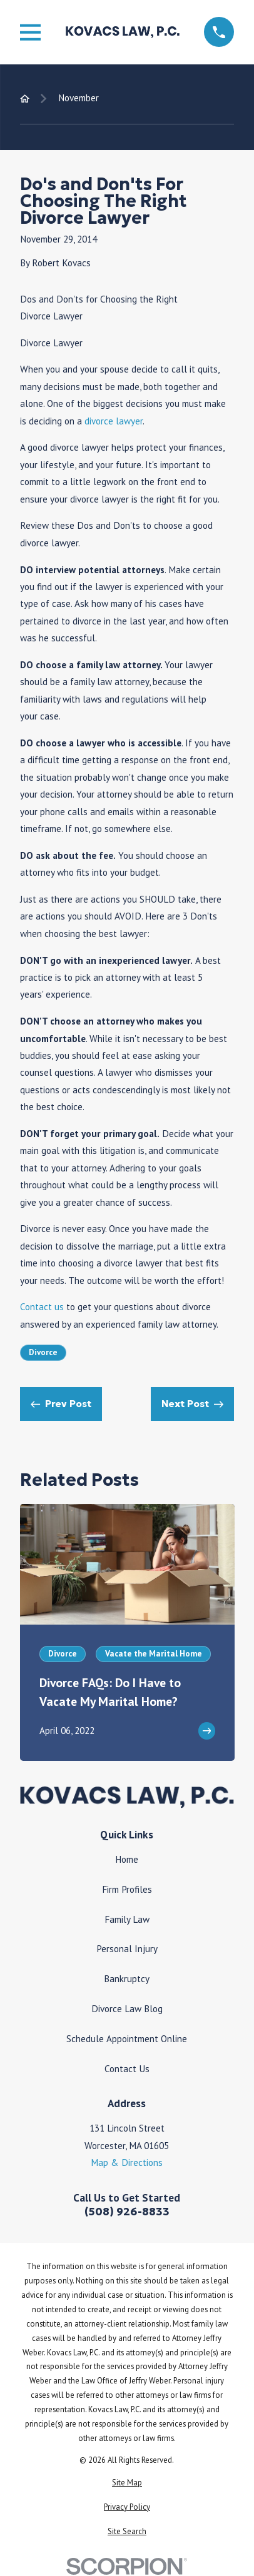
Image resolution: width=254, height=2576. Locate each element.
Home (126, 1859)
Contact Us (127, 2068)
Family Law (127, 1919)
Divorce (43, 1352)
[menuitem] (127, 2483)
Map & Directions (127, 2162)
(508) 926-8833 (127, 2212)
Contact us (42, 1306)
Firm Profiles (127, 1889)
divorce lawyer (113, 420)
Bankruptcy (127, 1978)
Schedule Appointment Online (126, 2038)
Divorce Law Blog (127, 2008)
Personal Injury (127, 1948)
